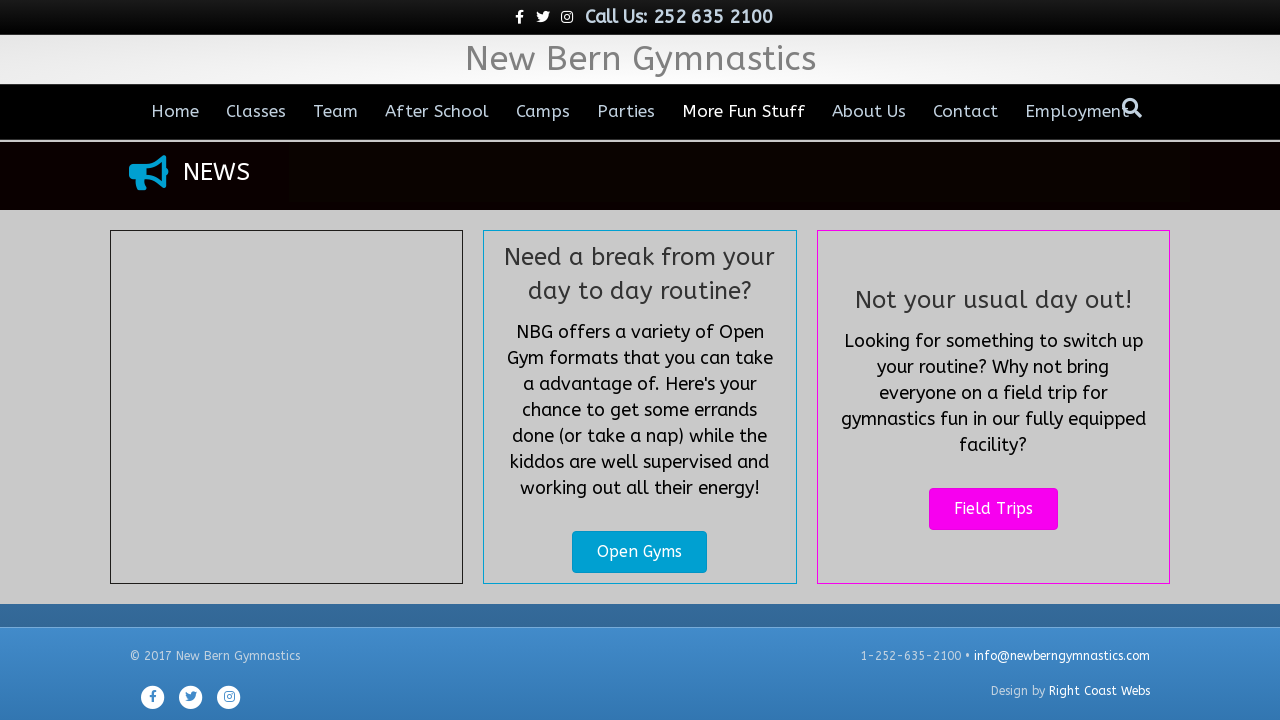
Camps (543, 111)
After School (437, 111)
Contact (965, 111)
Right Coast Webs (1099, 691)
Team (335, 111)
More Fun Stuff (743, 111)
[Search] (1132, 108)
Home (175, 111)
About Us (869, 111)
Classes (256, 111)
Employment (1077, 111)
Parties (626, 111)
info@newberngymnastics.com (1062, 656)
